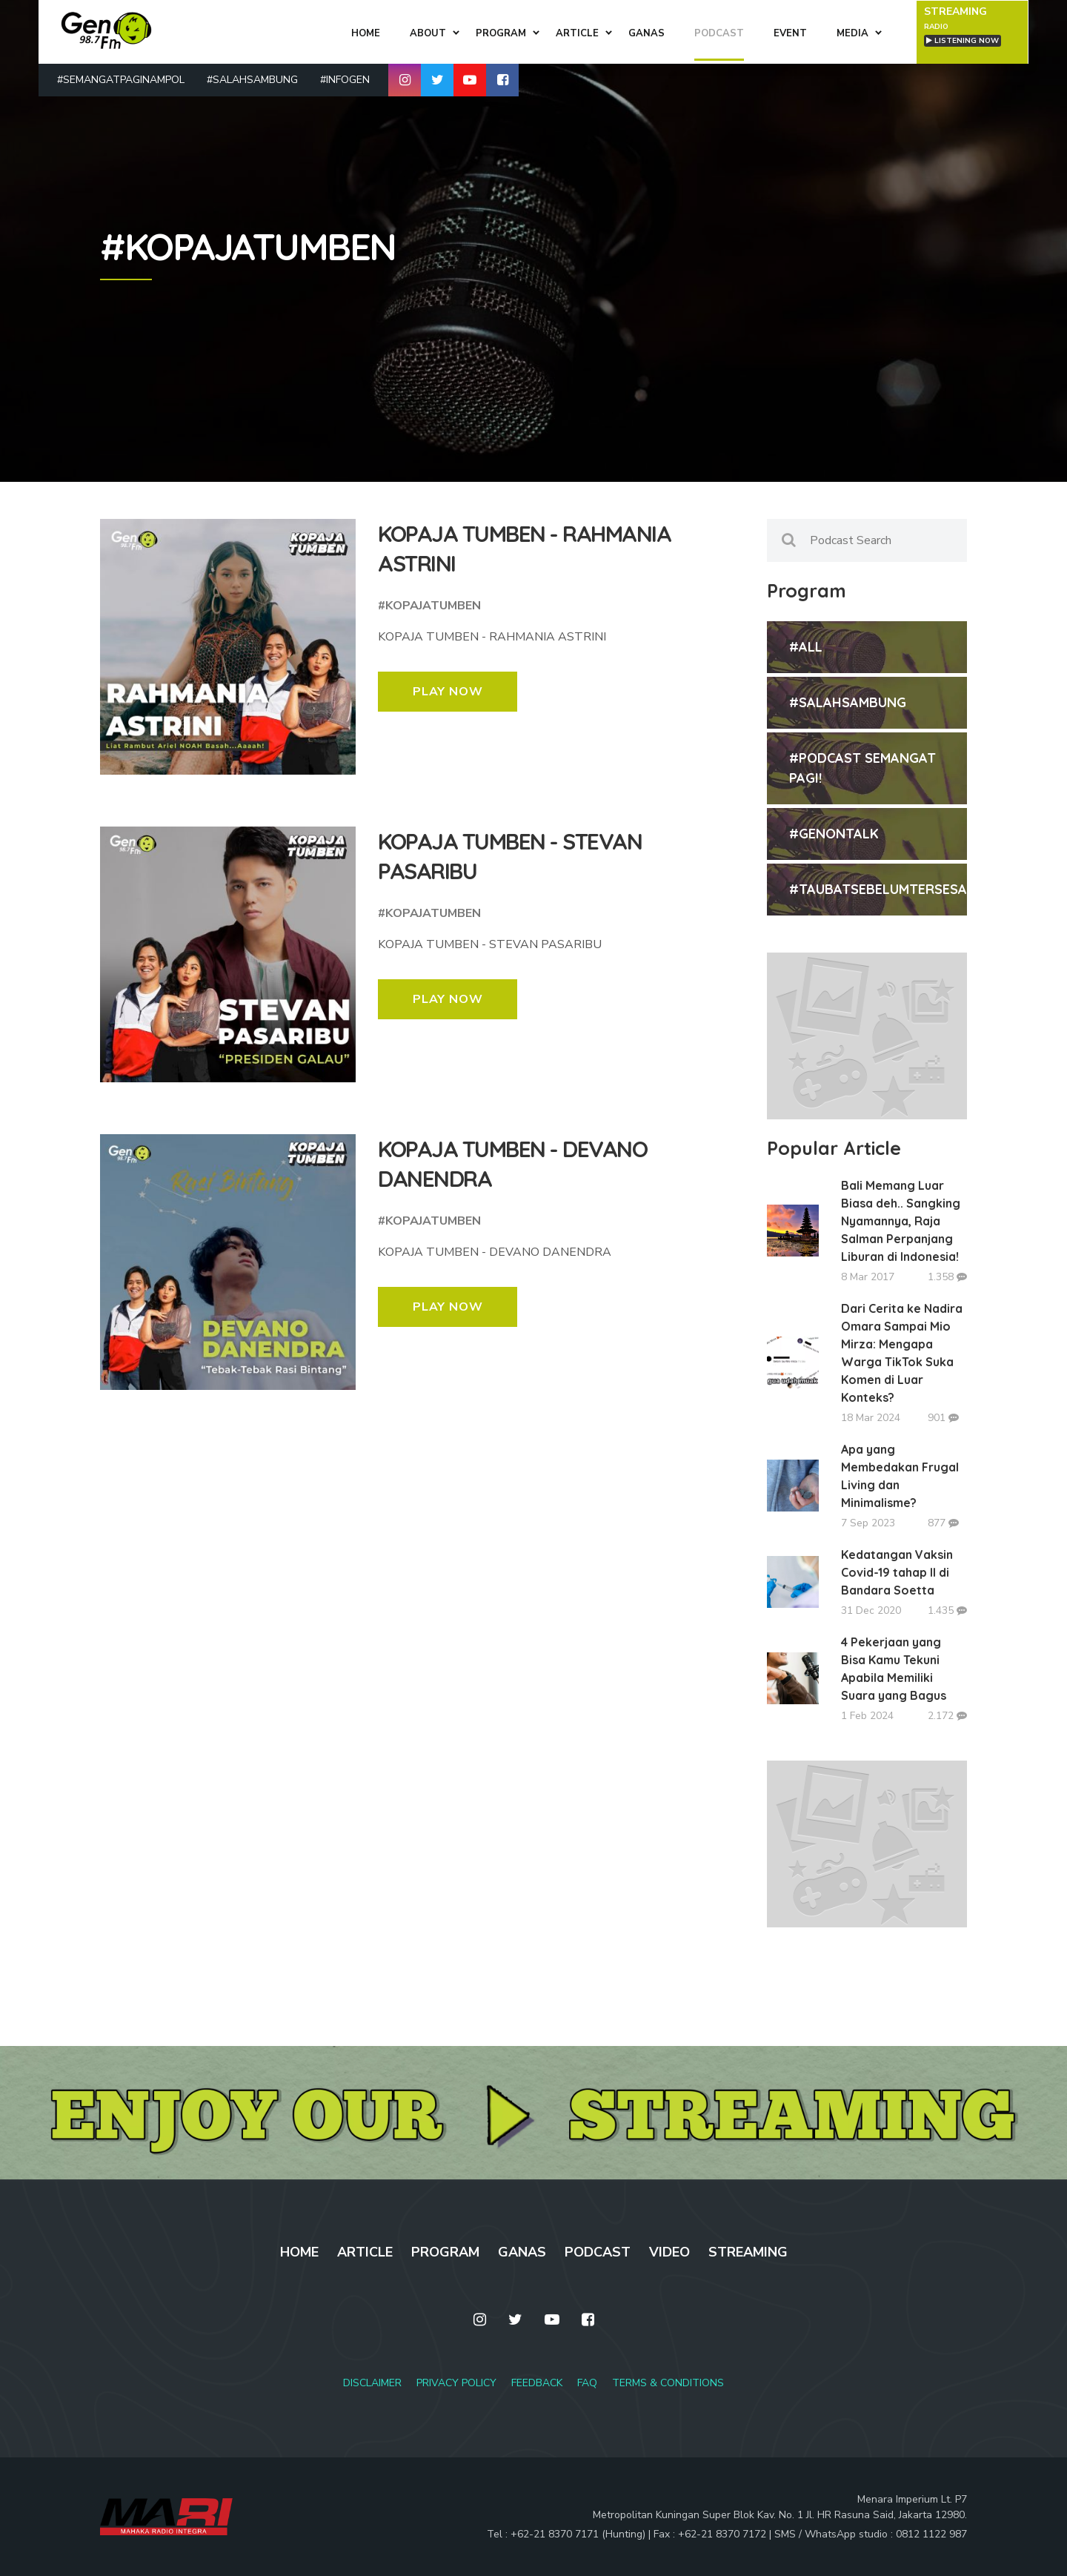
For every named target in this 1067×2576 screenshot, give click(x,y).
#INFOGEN (345, 79)
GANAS (522, 2252)
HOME (299, 2252)
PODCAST (598, 2252)
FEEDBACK (536, 2383)
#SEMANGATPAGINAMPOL (121, 79)
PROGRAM (445, 2252)
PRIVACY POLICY (456, 2383)
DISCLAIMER (372, 2383)
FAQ (587, 2383)
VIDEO (669, 2252)
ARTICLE (365, 2252)
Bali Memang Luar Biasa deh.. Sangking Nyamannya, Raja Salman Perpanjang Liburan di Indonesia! (900, 1221)
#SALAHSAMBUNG (252, 79)
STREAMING (748, 2252)
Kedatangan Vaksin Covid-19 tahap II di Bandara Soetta (897, 1572)
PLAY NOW (447, 691)
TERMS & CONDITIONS (668, 2383)
